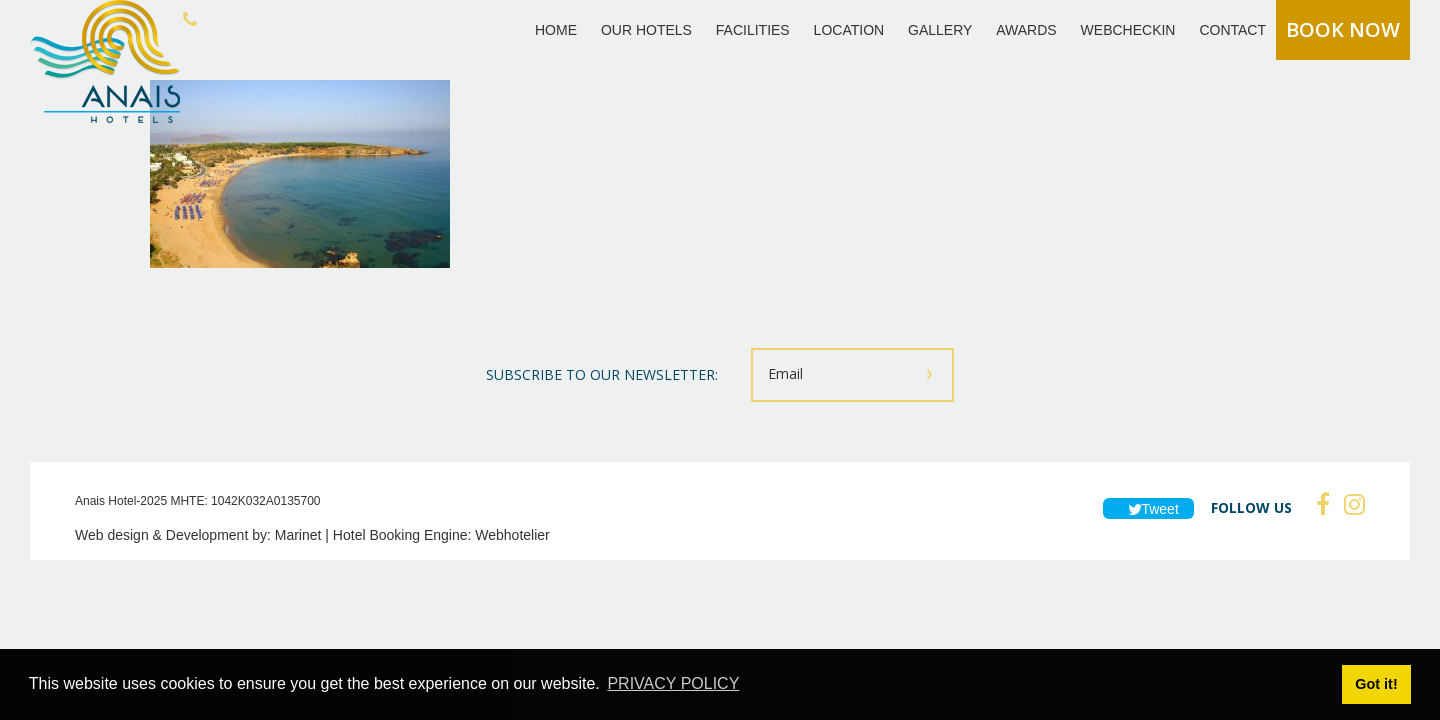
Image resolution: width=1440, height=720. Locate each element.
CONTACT (1232, 30)
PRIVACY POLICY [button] (673, 683)
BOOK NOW (1343, 29)
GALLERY (940, 30)
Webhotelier (512, 535)
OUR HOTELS (646, 30)
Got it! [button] (1376, 684)
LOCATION (849, 30)
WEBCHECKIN (1128, 30)
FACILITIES (753, 30)
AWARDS (1026, 30)
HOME (556, 30)
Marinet (298, 535)
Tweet (1148, 509)
